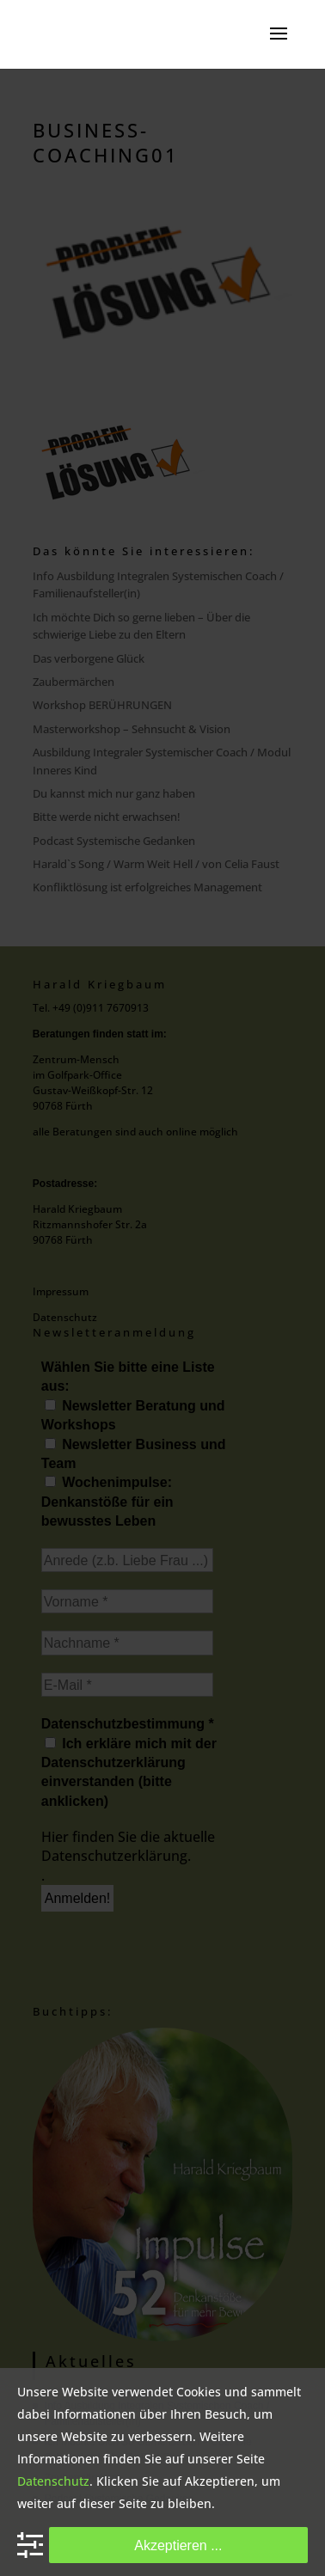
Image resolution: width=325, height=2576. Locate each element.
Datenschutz (53, 2481)
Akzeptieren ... (178, 2545)
